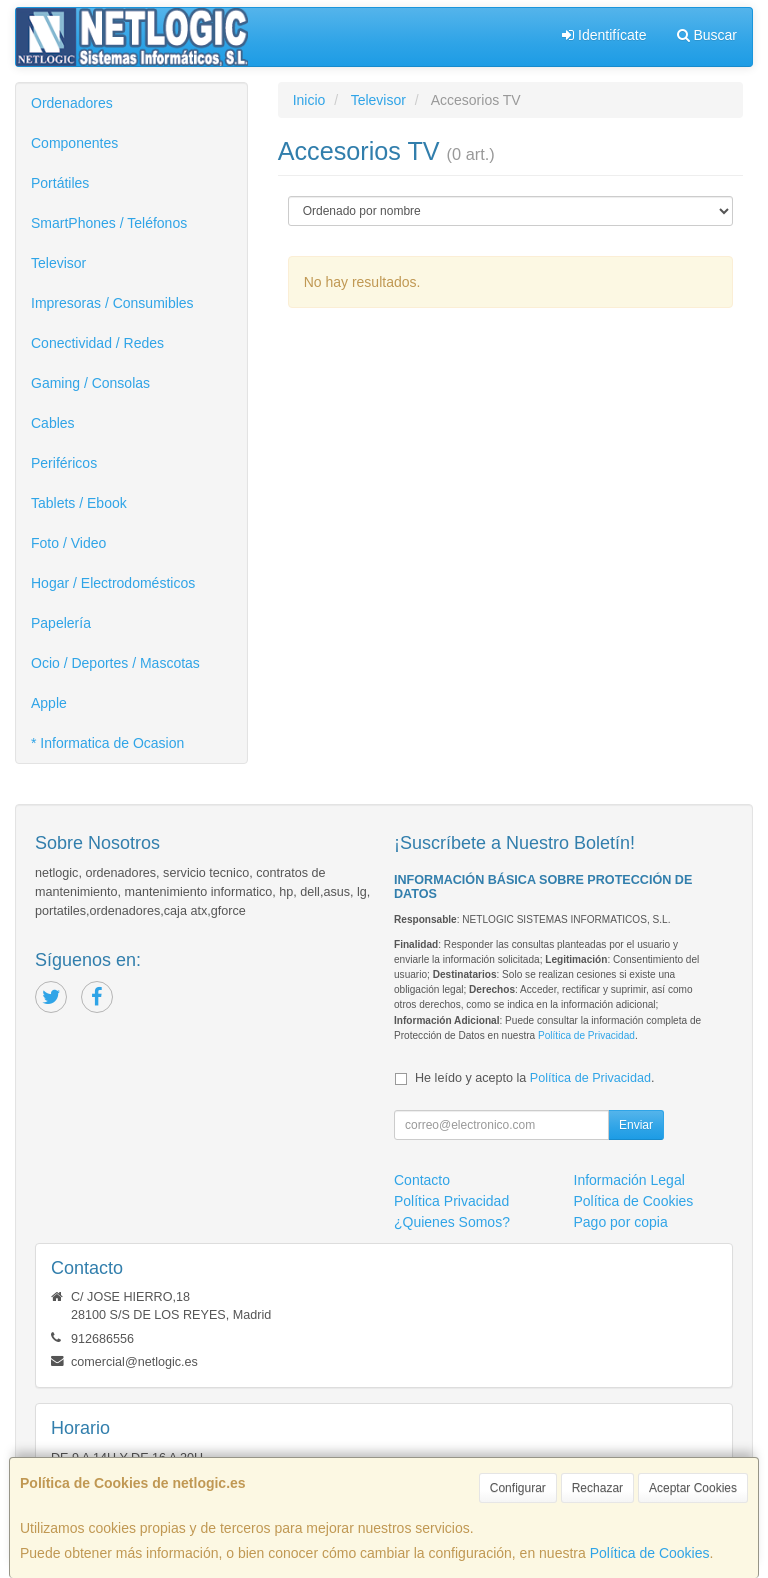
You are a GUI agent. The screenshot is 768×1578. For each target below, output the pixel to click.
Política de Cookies (650, 1553)
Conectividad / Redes (97, 343)
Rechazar (597, 1488)
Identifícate (604, 35)
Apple (49, 703)
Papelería (61, 623)
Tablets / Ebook (79, 503)
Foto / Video (68, 543)
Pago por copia (621, 1222)
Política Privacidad (451, 1201)
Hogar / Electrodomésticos (113, 583)
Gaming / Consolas (90, 383)
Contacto (422, 1180)
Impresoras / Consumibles (112, 303)
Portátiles (60, 183)
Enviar (636, 1125)
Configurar (518, 1488)
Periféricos (64, 463)
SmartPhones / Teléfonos (109, 223)
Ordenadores (72, 103)
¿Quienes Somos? (452, 1222)
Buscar (707, 35)
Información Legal (629, 1180)
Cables (53, 423)
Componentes (74, 143)
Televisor (58, 263)
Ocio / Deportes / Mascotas (115, 663)
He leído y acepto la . (534, 1078)
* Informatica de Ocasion (107, 743)
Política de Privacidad (586, 1035)
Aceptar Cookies (693, 1488)
